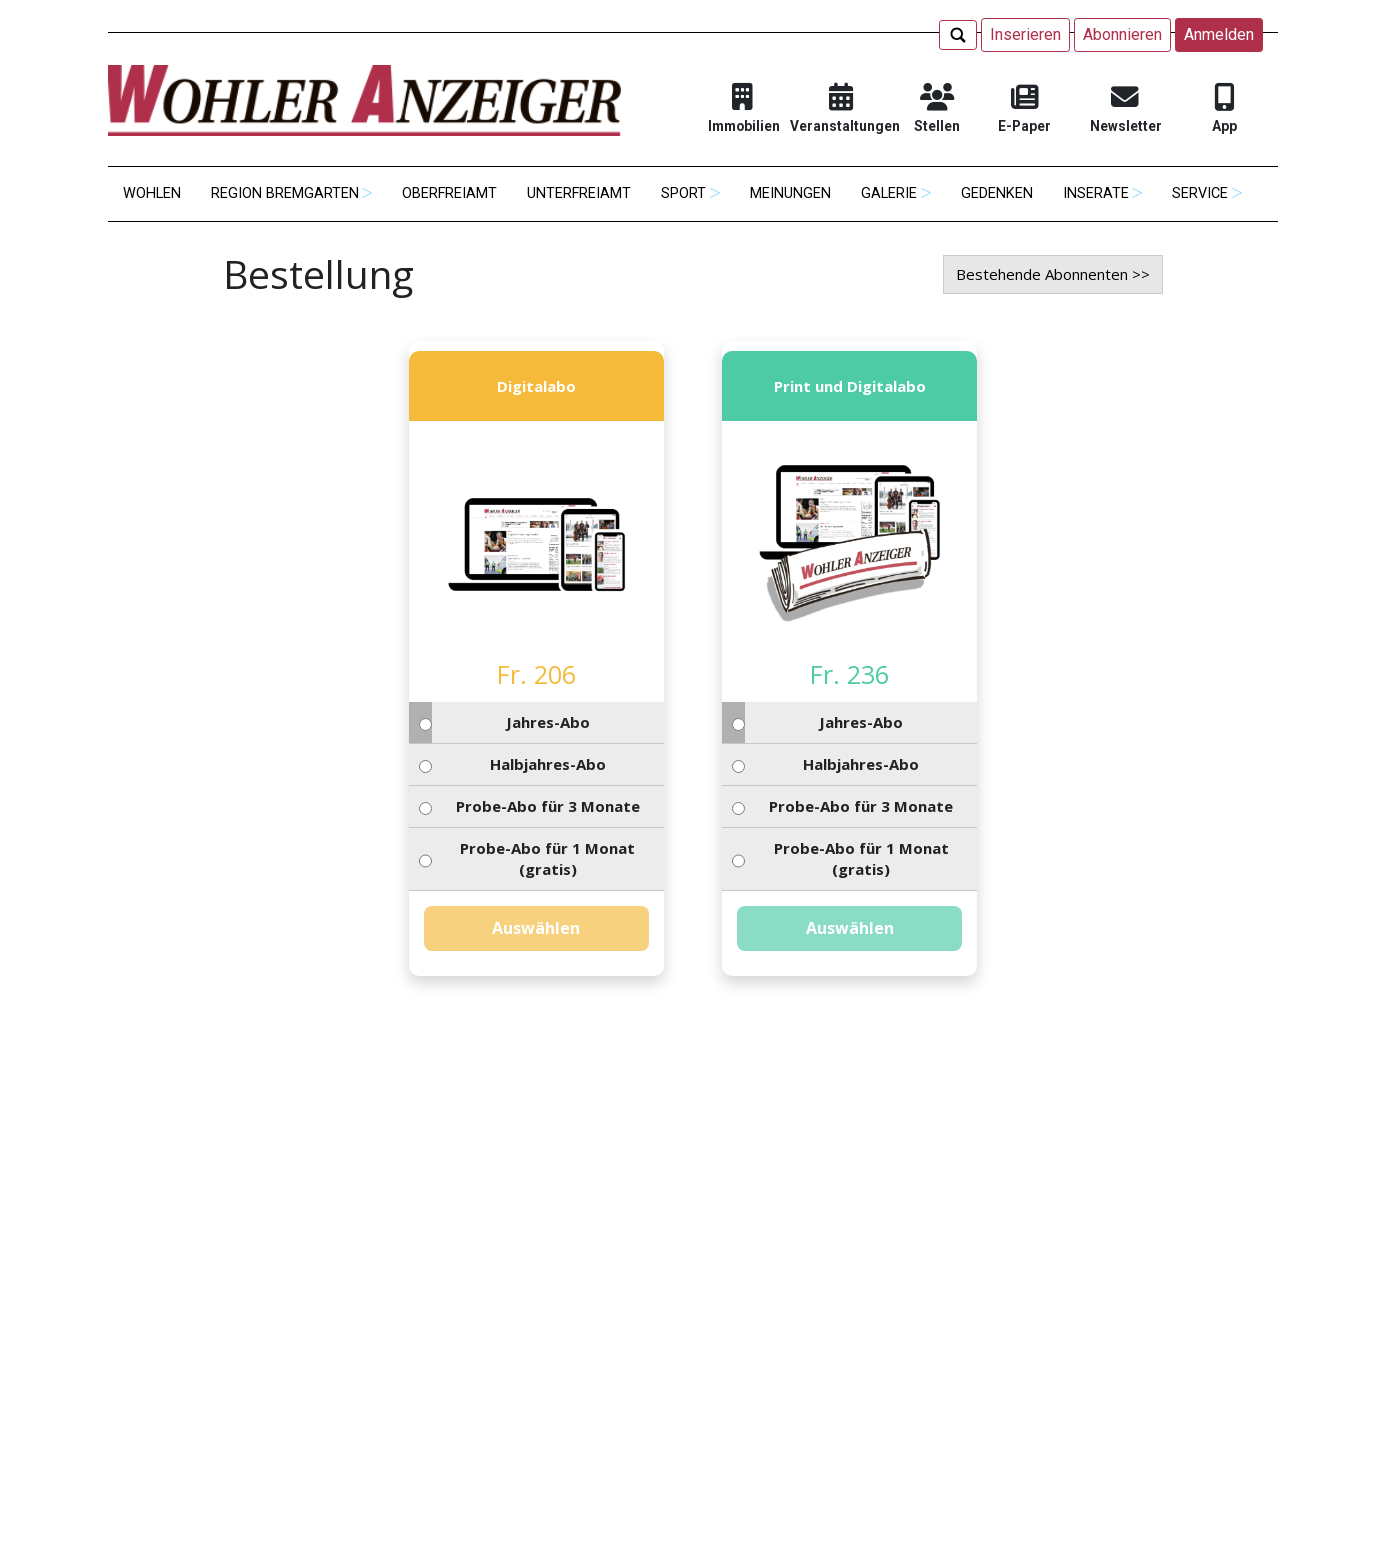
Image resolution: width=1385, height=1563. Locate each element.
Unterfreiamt (579, 193)
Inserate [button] (1096, 193)
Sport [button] (683, 193)
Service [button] (1200, 193)
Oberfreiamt (449, 193)
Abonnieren (1122, 34)
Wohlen (152, 193)
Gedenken (997, 193)
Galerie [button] (889, 193)
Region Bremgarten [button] (285, 193)
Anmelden (1219, 34)
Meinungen (790, 193)
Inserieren (1025, 34)
